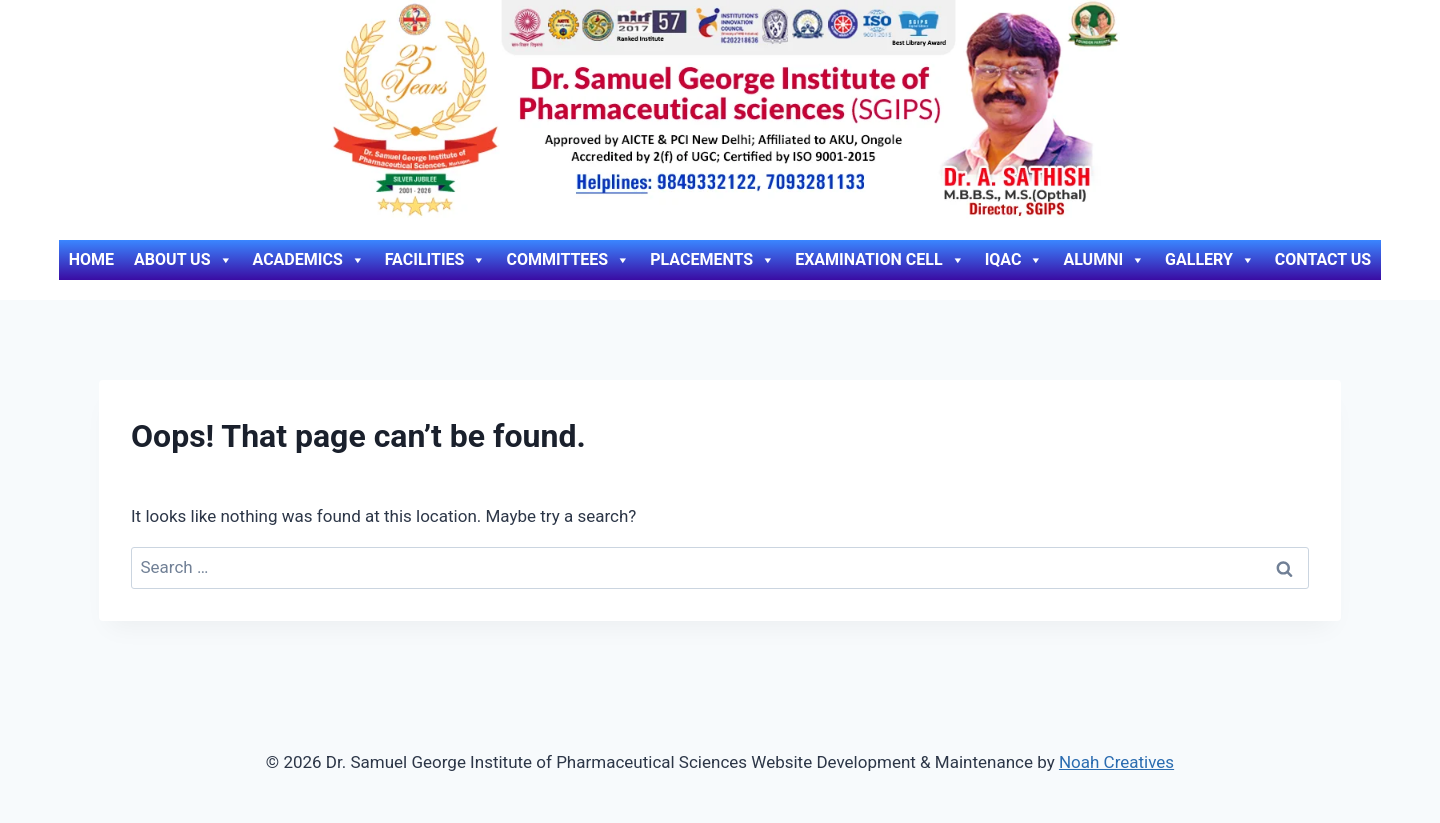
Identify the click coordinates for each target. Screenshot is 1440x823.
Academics (309, 260)
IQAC (1014, 260)
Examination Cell (880, 260)
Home (91, 259)
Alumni (1104, 260)
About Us (183, 260)
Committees (568, 260)
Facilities (436, 260)
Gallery (1210, 260)
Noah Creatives (1116, 762)
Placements (712, 260)
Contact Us (1323, 259)
